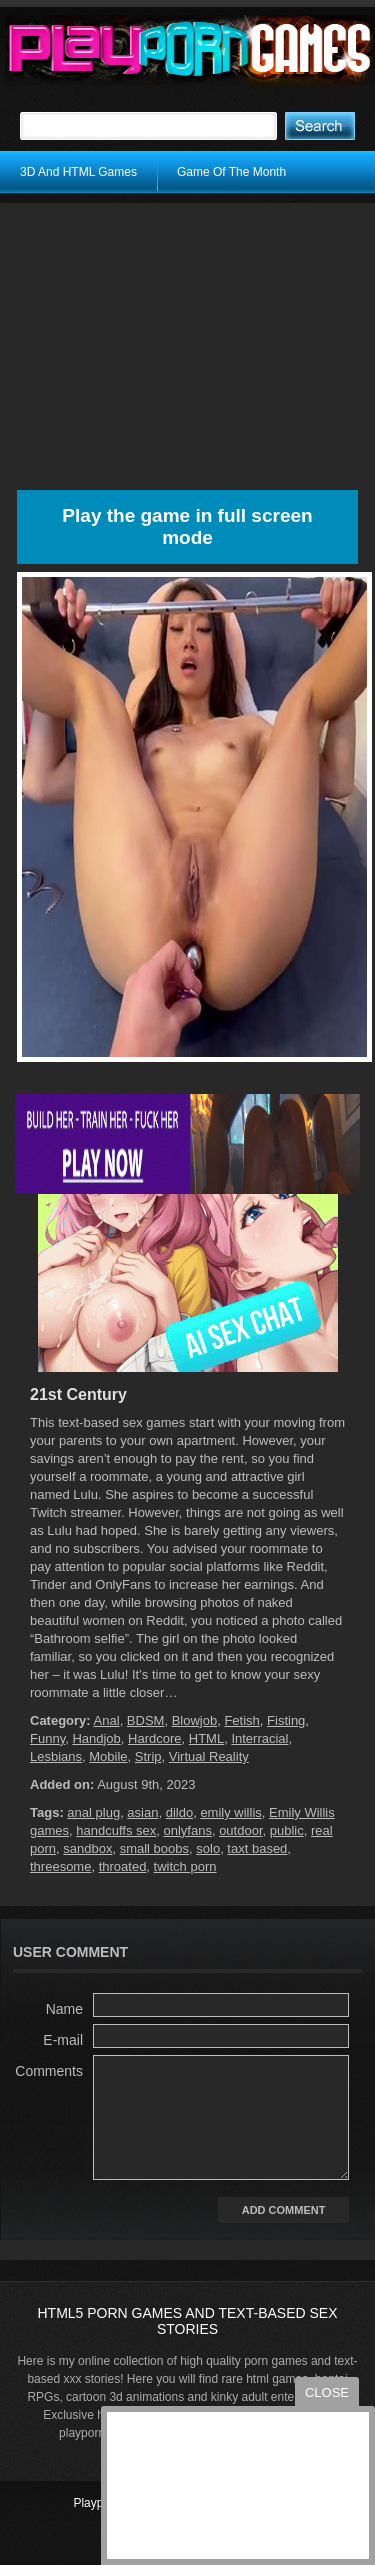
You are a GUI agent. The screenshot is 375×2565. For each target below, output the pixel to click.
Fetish (241, 1720)
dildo (179, 1812)
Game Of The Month (231, 172)
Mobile (108, 1756)
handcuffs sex (116, 1830)
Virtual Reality (209, 1756)
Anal (107, 1720)
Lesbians (56, 1756)
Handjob (96, 1738)
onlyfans (187, 1830)
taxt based (257, 1848)
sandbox (87, 1848)
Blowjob (195, 1720)
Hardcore (154, 1738)
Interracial (259, 1738)
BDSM (146, 1720)
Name (64, 2009)
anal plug (93, 1812)
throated (123, 1866)
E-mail (63, 2040)
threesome (60, 1866)
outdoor (240, 1830)
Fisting (286, 1720)
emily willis (230, 1812)
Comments (49, 2071)
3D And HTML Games (78, 172)
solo (208, 1848)
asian (142, 1812)
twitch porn (185, 1866)
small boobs (154, 1848)
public (287, 1830)
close (327, 2392)
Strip (148, 1756)
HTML (206, 1738)
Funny (47, 1738)
